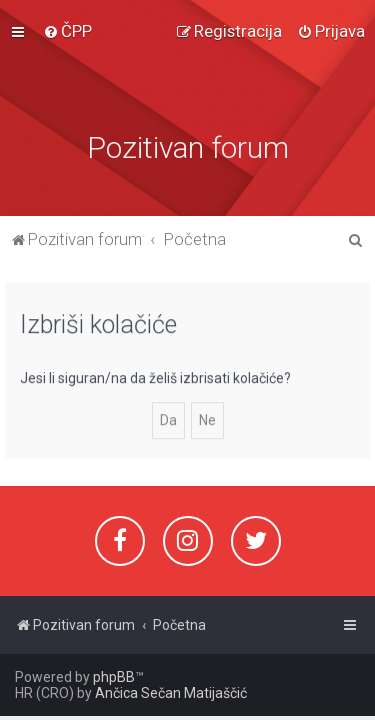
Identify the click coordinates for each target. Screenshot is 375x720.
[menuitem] (67, 24)
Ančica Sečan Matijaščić (171, 693)
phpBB (114, 677)
